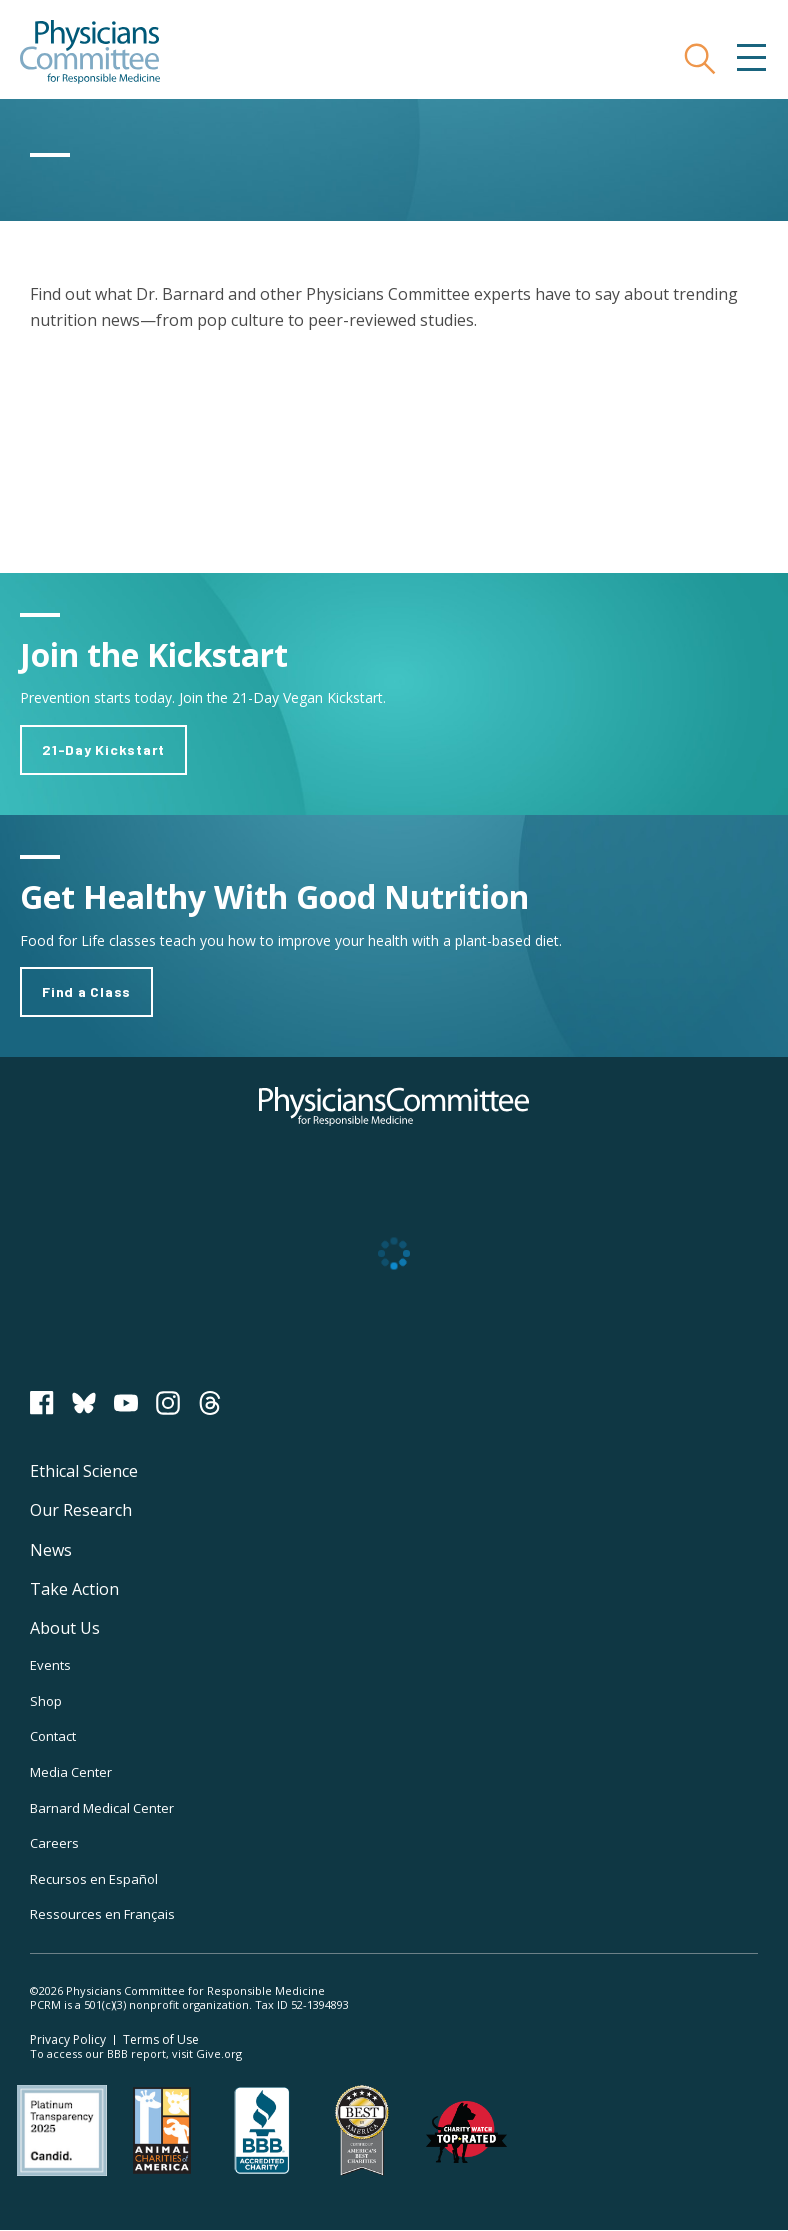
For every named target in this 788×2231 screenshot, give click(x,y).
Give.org (219, 2053)
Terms (161, 2039)
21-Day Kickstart (103, 749)
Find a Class (86, 991)
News (51, 1550)
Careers (54, 1843)
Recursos (94, 1879)
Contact (53, 1736)
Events (50, 1665)
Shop (46, 1701)
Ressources (102, 1914)
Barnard (102, 1808)
